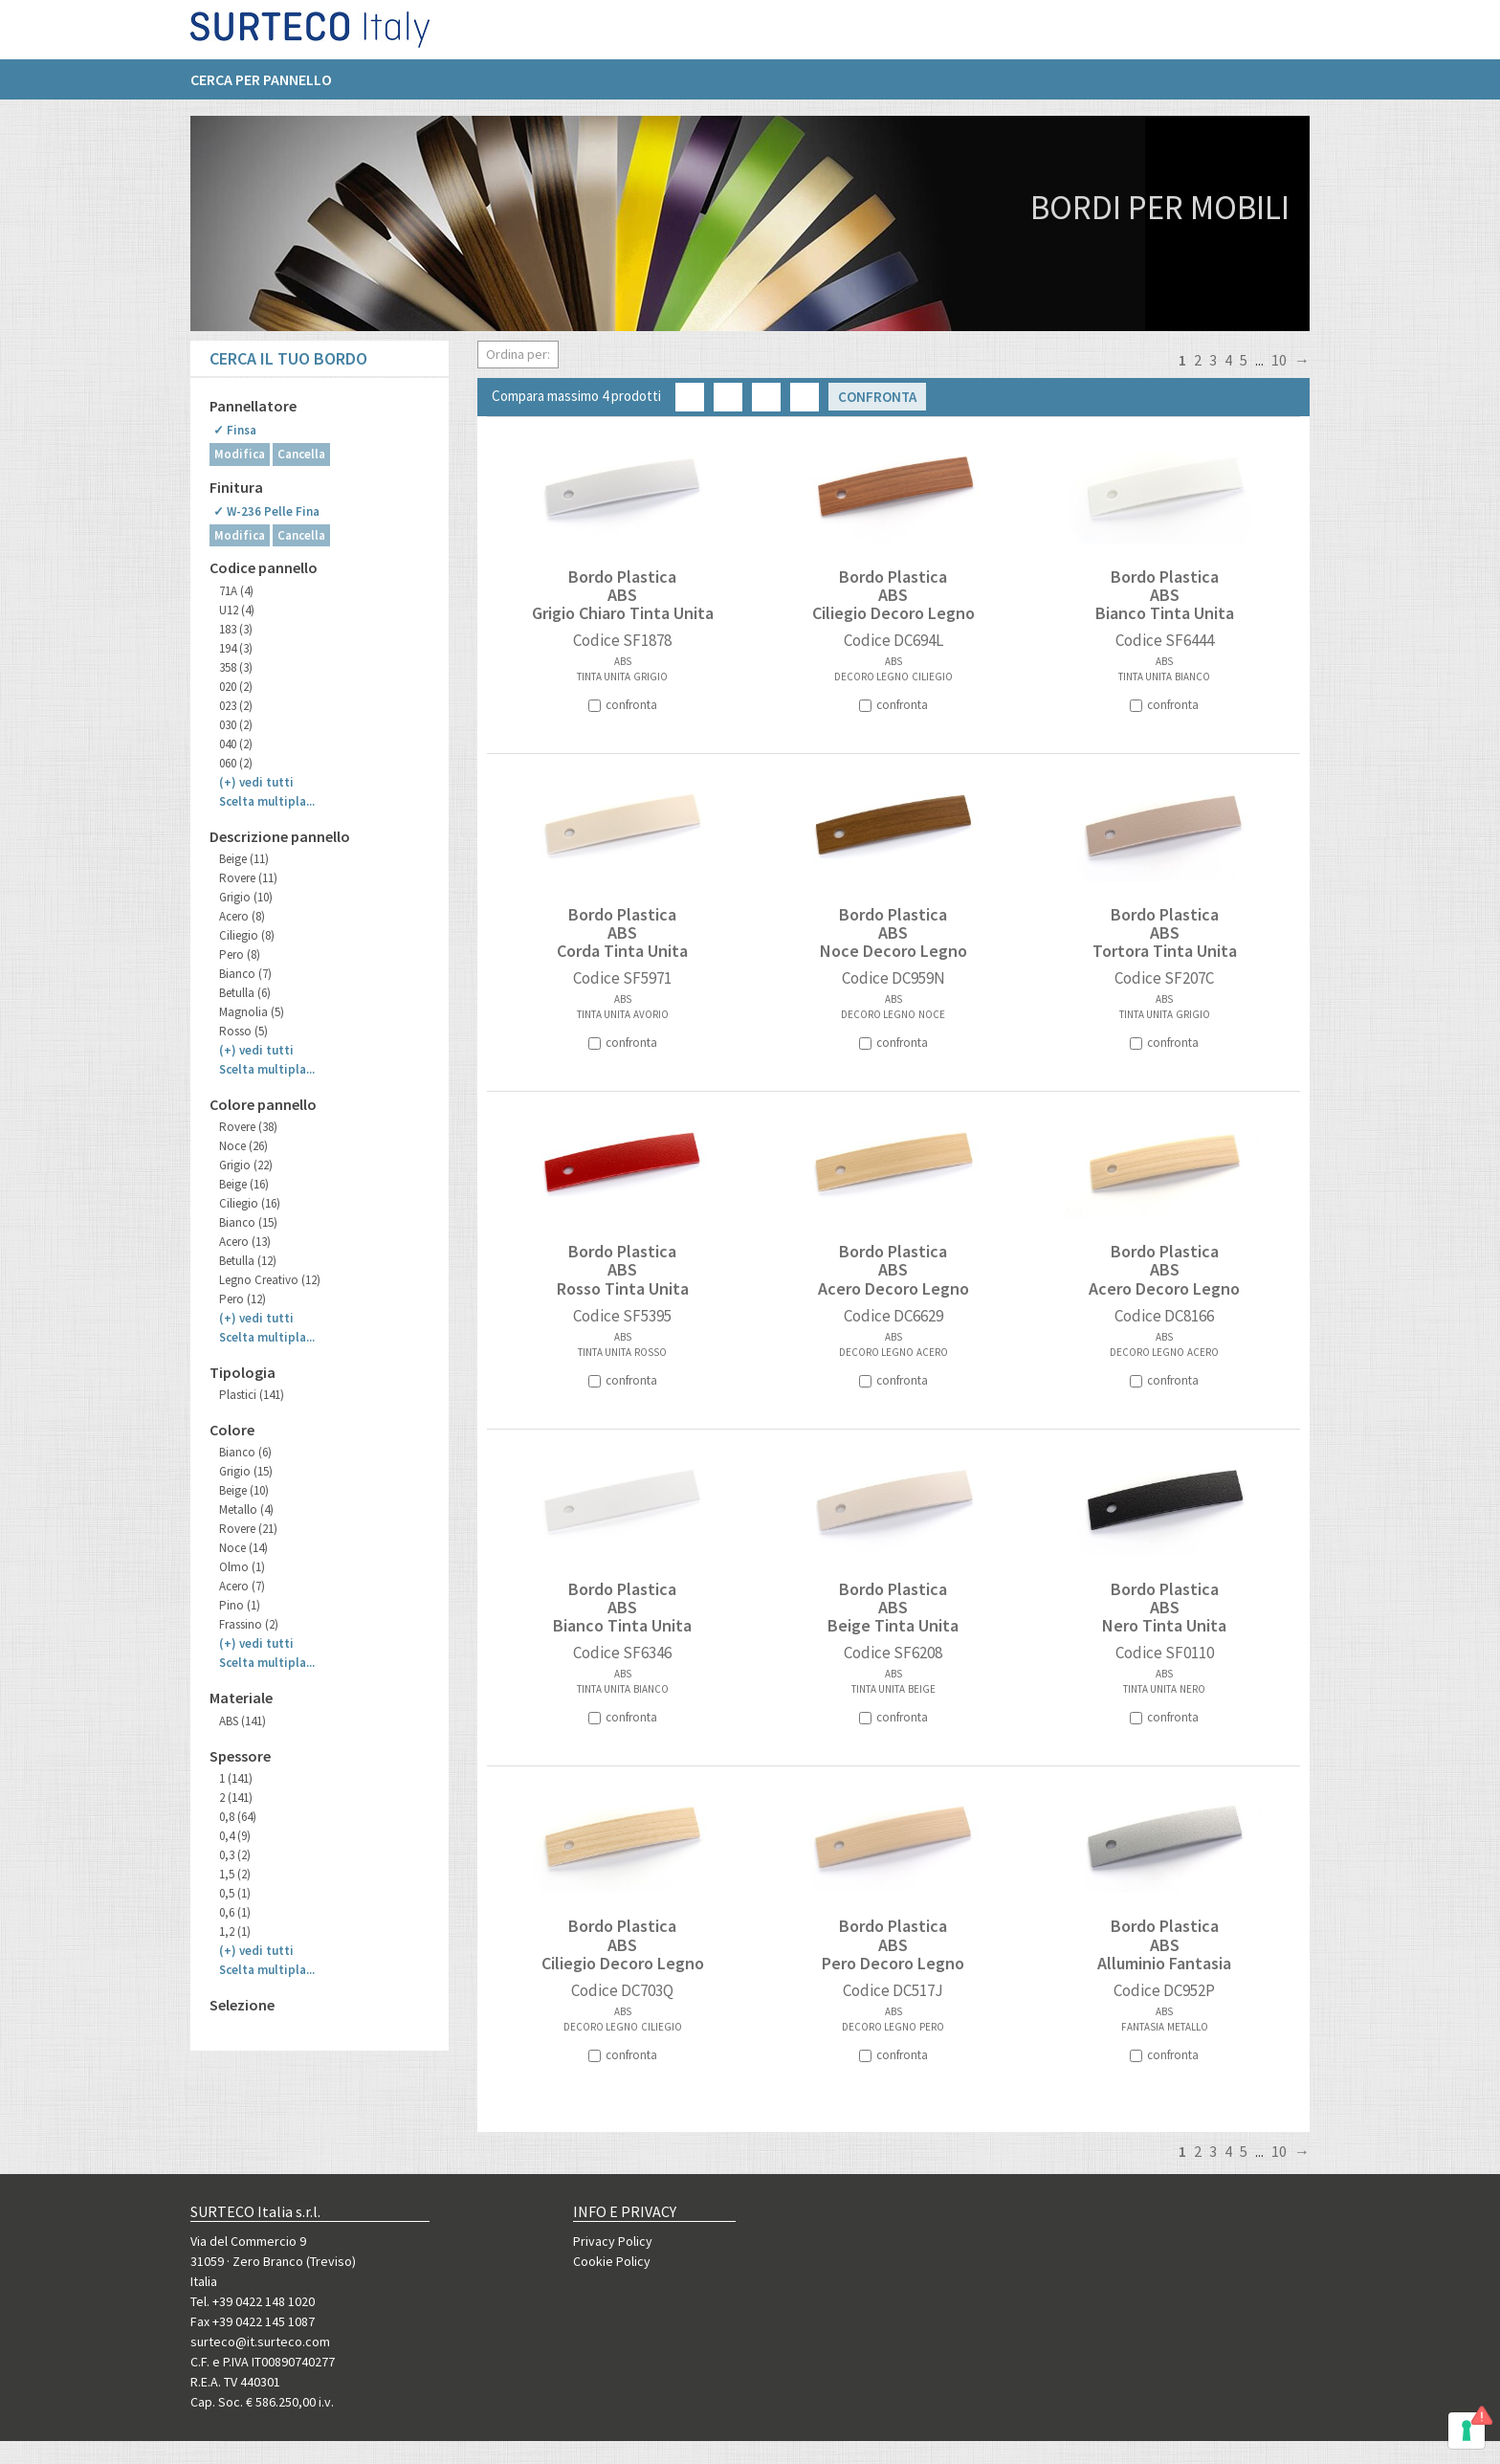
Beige (244, 859)
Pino (239, 1605)
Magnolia (251, 1012)
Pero (239, 954)
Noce (243, 1146)
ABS (242, 1721)
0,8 (237, 1817)
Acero (242, 916)
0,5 (235, 1893)
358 (236, 667)
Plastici (251, 1395)
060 (236, 763)
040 (236, 744)
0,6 (235, 1912)
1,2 (235, 1931)
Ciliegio (247, 935)
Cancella (301, 454)
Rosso (243, 1031)
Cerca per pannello (261, 87)
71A (236, 591)
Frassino (248, 1624)
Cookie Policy (612, 2261)
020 (236, 686)
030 (236, 725)
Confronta (877, 397)
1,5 (235, 1874)
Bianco (245, 974)
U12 (236, 610)
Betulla (245, 993)
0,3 (235, 1855)
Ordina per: (518, 354)
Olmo (242, 1567)
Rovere (248, 878)
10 (1279, 359)
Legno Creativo (269, 1280)
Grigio (246, 897)
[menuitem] (270, 87)
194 (236, 648)
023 (236, 706)
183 (236, 629)
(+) (256, 782)
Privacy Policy (612, 2241)
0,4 (235, 1836)
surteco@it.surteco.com (260, 2341)
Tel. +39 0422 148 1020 (252, 2301)
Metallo (246, 1509)
